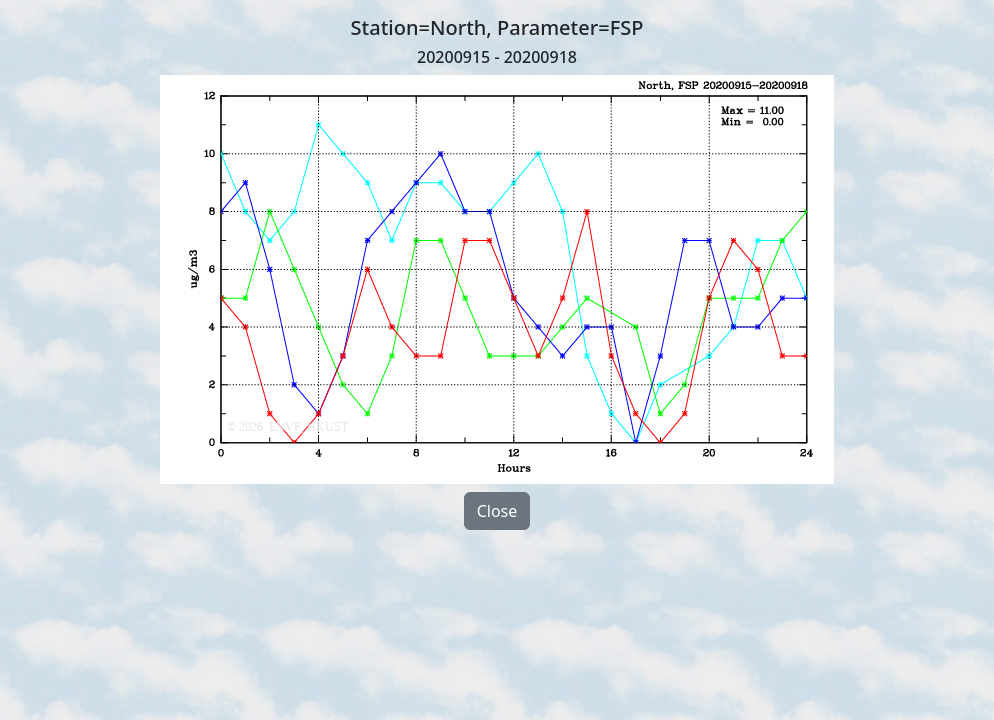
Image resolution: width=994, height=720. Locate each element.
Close (497, 511)
